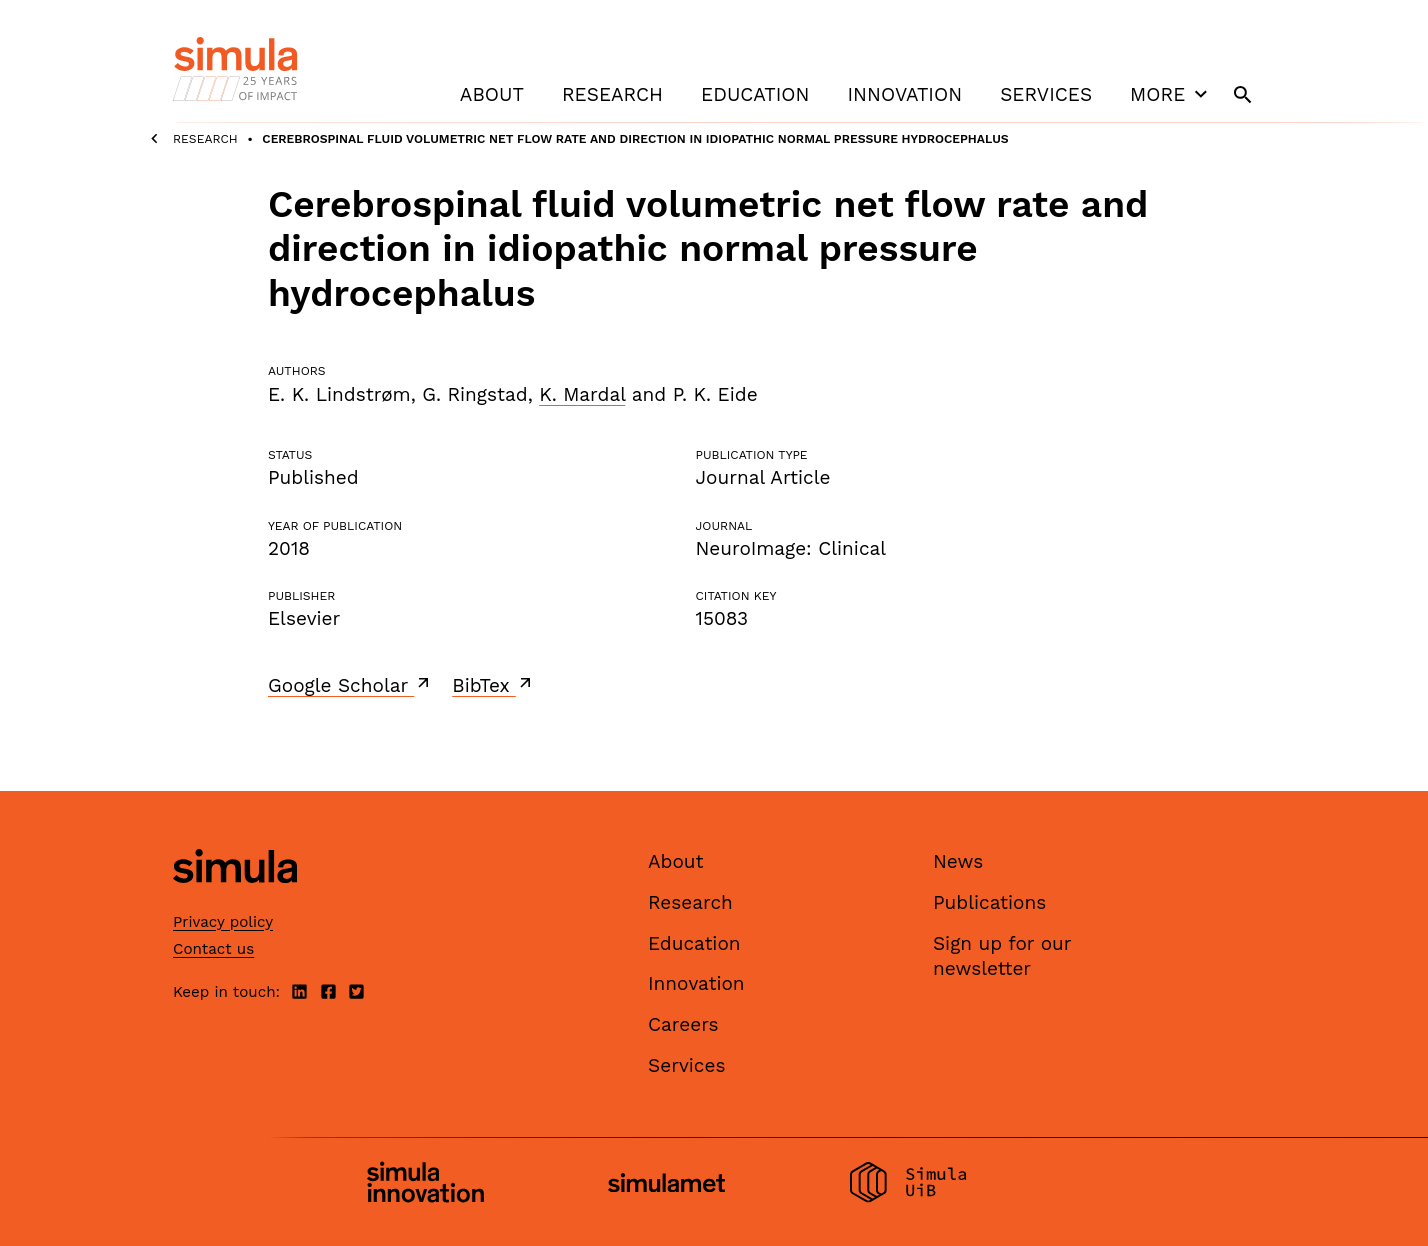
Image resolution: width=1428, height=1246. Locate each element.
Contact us (213, 949)
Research (612, 94)
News (958, 861)
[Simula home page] (235, 900)
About (492, 94)
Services (1046, 94)
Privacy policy (223, 922)
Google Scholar (350, 685)
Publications (989, 902)
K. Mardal (582, 394)
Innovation (904, 94)
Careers (683, 1024)
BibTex (493, 685)
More (1171, 94)
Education (755, 94)
